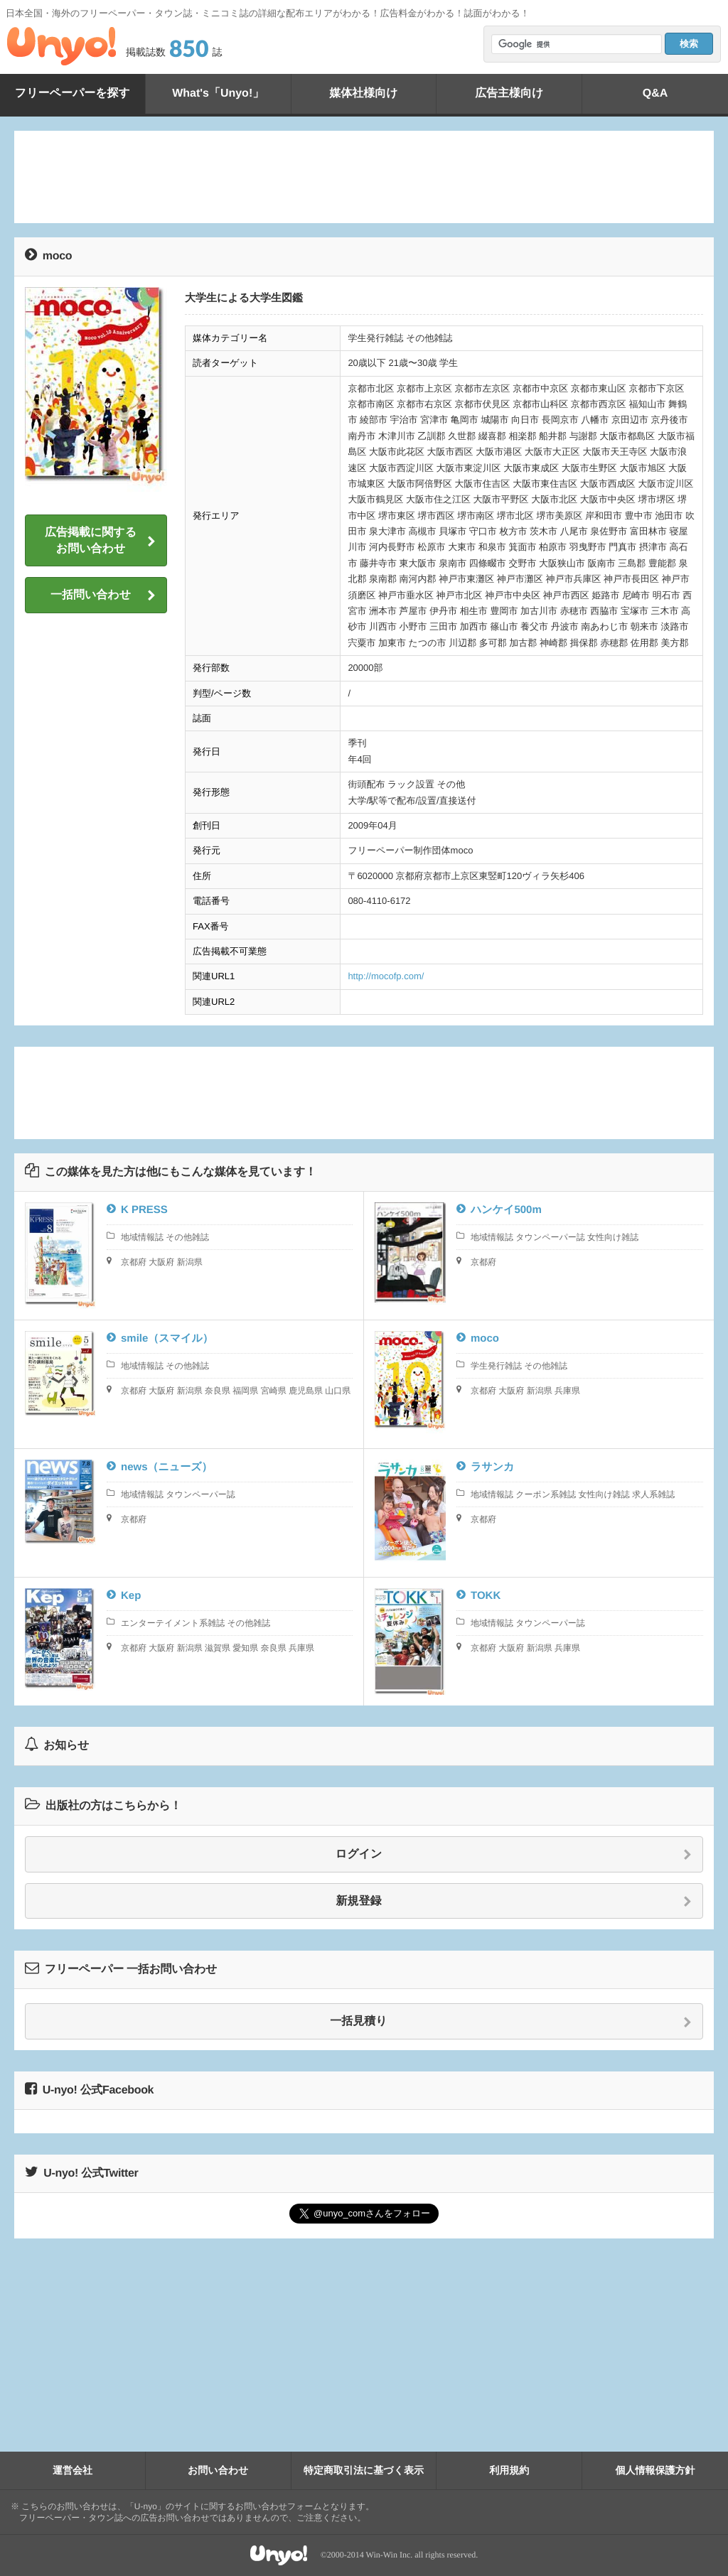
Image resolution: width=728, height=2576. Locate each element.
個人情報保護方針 (655, 2470)
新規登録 (514, 1901)
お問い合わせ (218, 2470)
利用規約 (509, 2470)
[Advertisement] (364, 177)
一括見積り (511, 2021)
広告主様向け (509, 93)
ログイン (514, 1854)
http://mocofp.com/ (386, 976)
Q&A (655, 93)
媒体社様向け (363, 93)
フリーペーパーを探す (72, 93)
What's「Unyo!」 (218, 93)
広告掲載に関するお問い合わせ (100, 540)
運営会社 (72, 2470)
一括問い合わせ (103, 595)
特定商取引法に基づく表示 (364, 2470)
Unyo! (61, 46)
